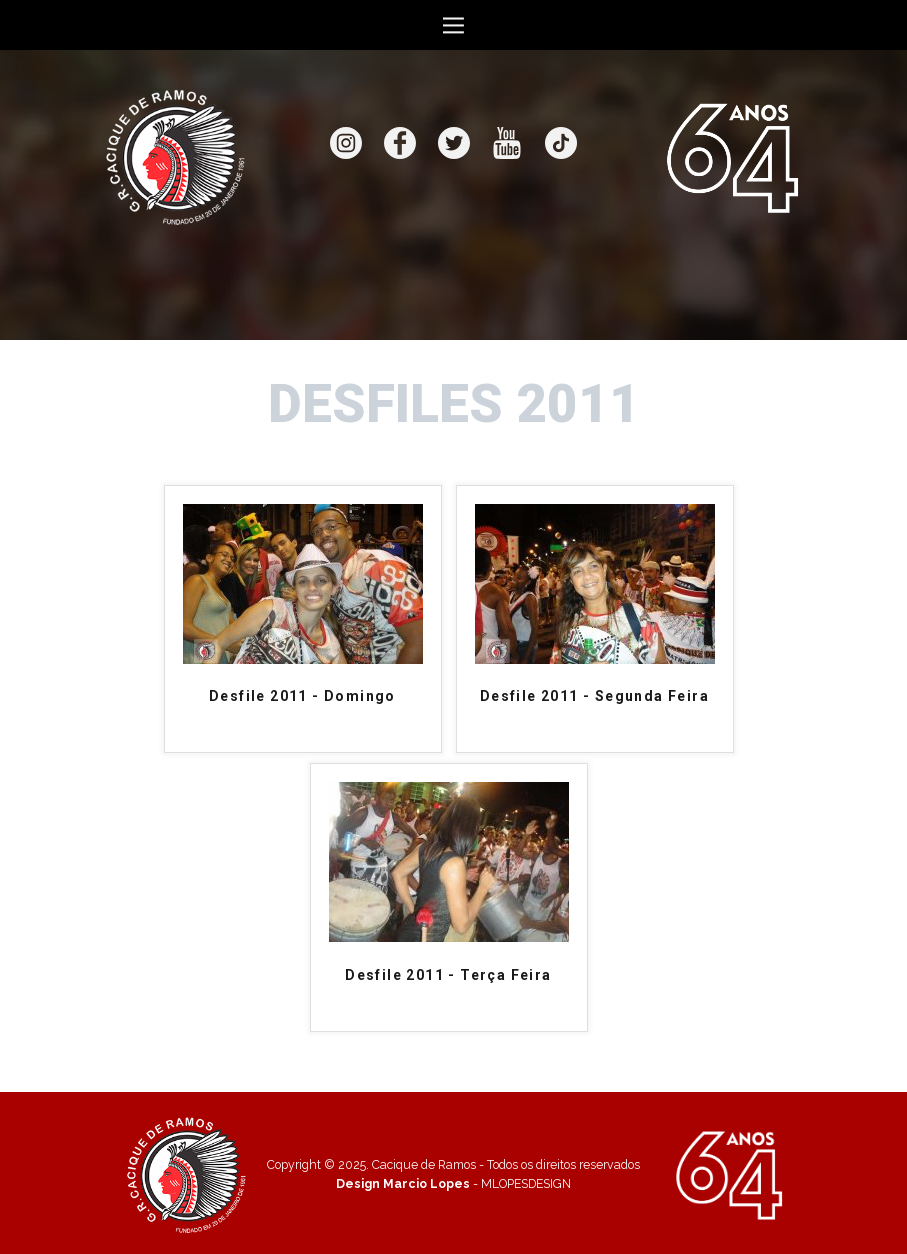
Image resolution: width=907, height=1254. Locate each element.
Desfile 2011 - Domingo (302, 696)
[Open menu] (453, 25)
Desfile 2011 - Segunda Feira (594, 696)
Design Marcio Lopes (403, 1183)
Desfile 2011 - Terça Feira (448, 975)
